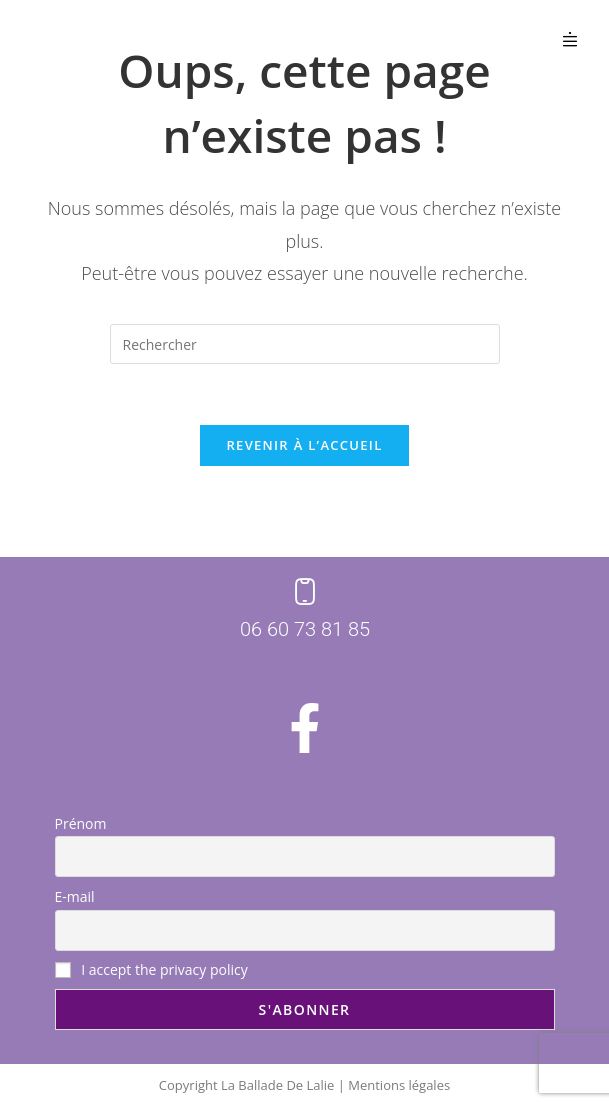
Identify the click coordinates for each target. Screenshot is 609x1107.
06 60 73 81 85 (305, 629)
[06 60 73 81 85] (305, 592)
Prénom (81, 823)
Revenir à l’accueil (304, 445)
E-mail (75, 896)
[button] (570, 39)
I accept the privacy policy (151, 969)
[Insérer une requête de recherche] (305, 344)
